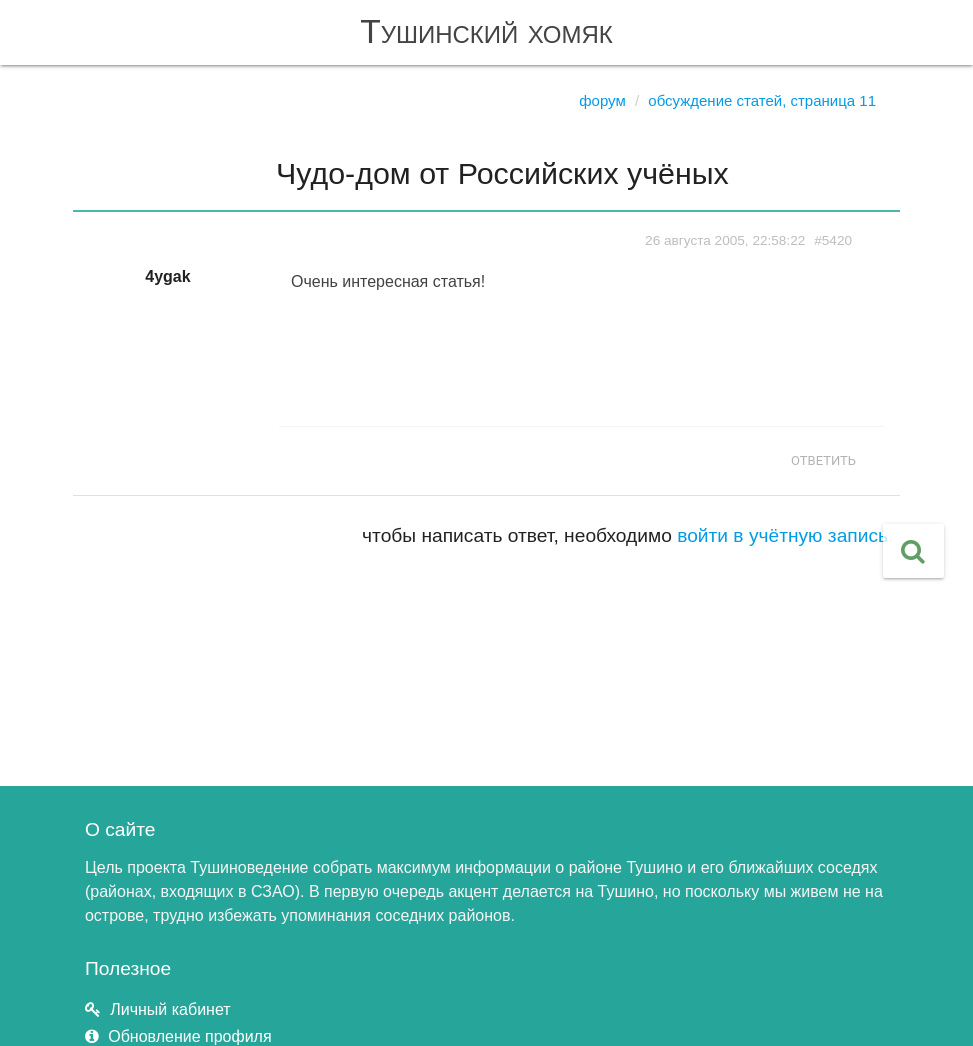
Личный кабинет (170, 1009)
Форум (602, 100)
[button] (913, 551)
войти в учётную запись (782, 535)
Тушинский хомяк (486, 31)
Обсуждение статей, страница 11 (762, 100)
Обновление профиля (189, 1036)
